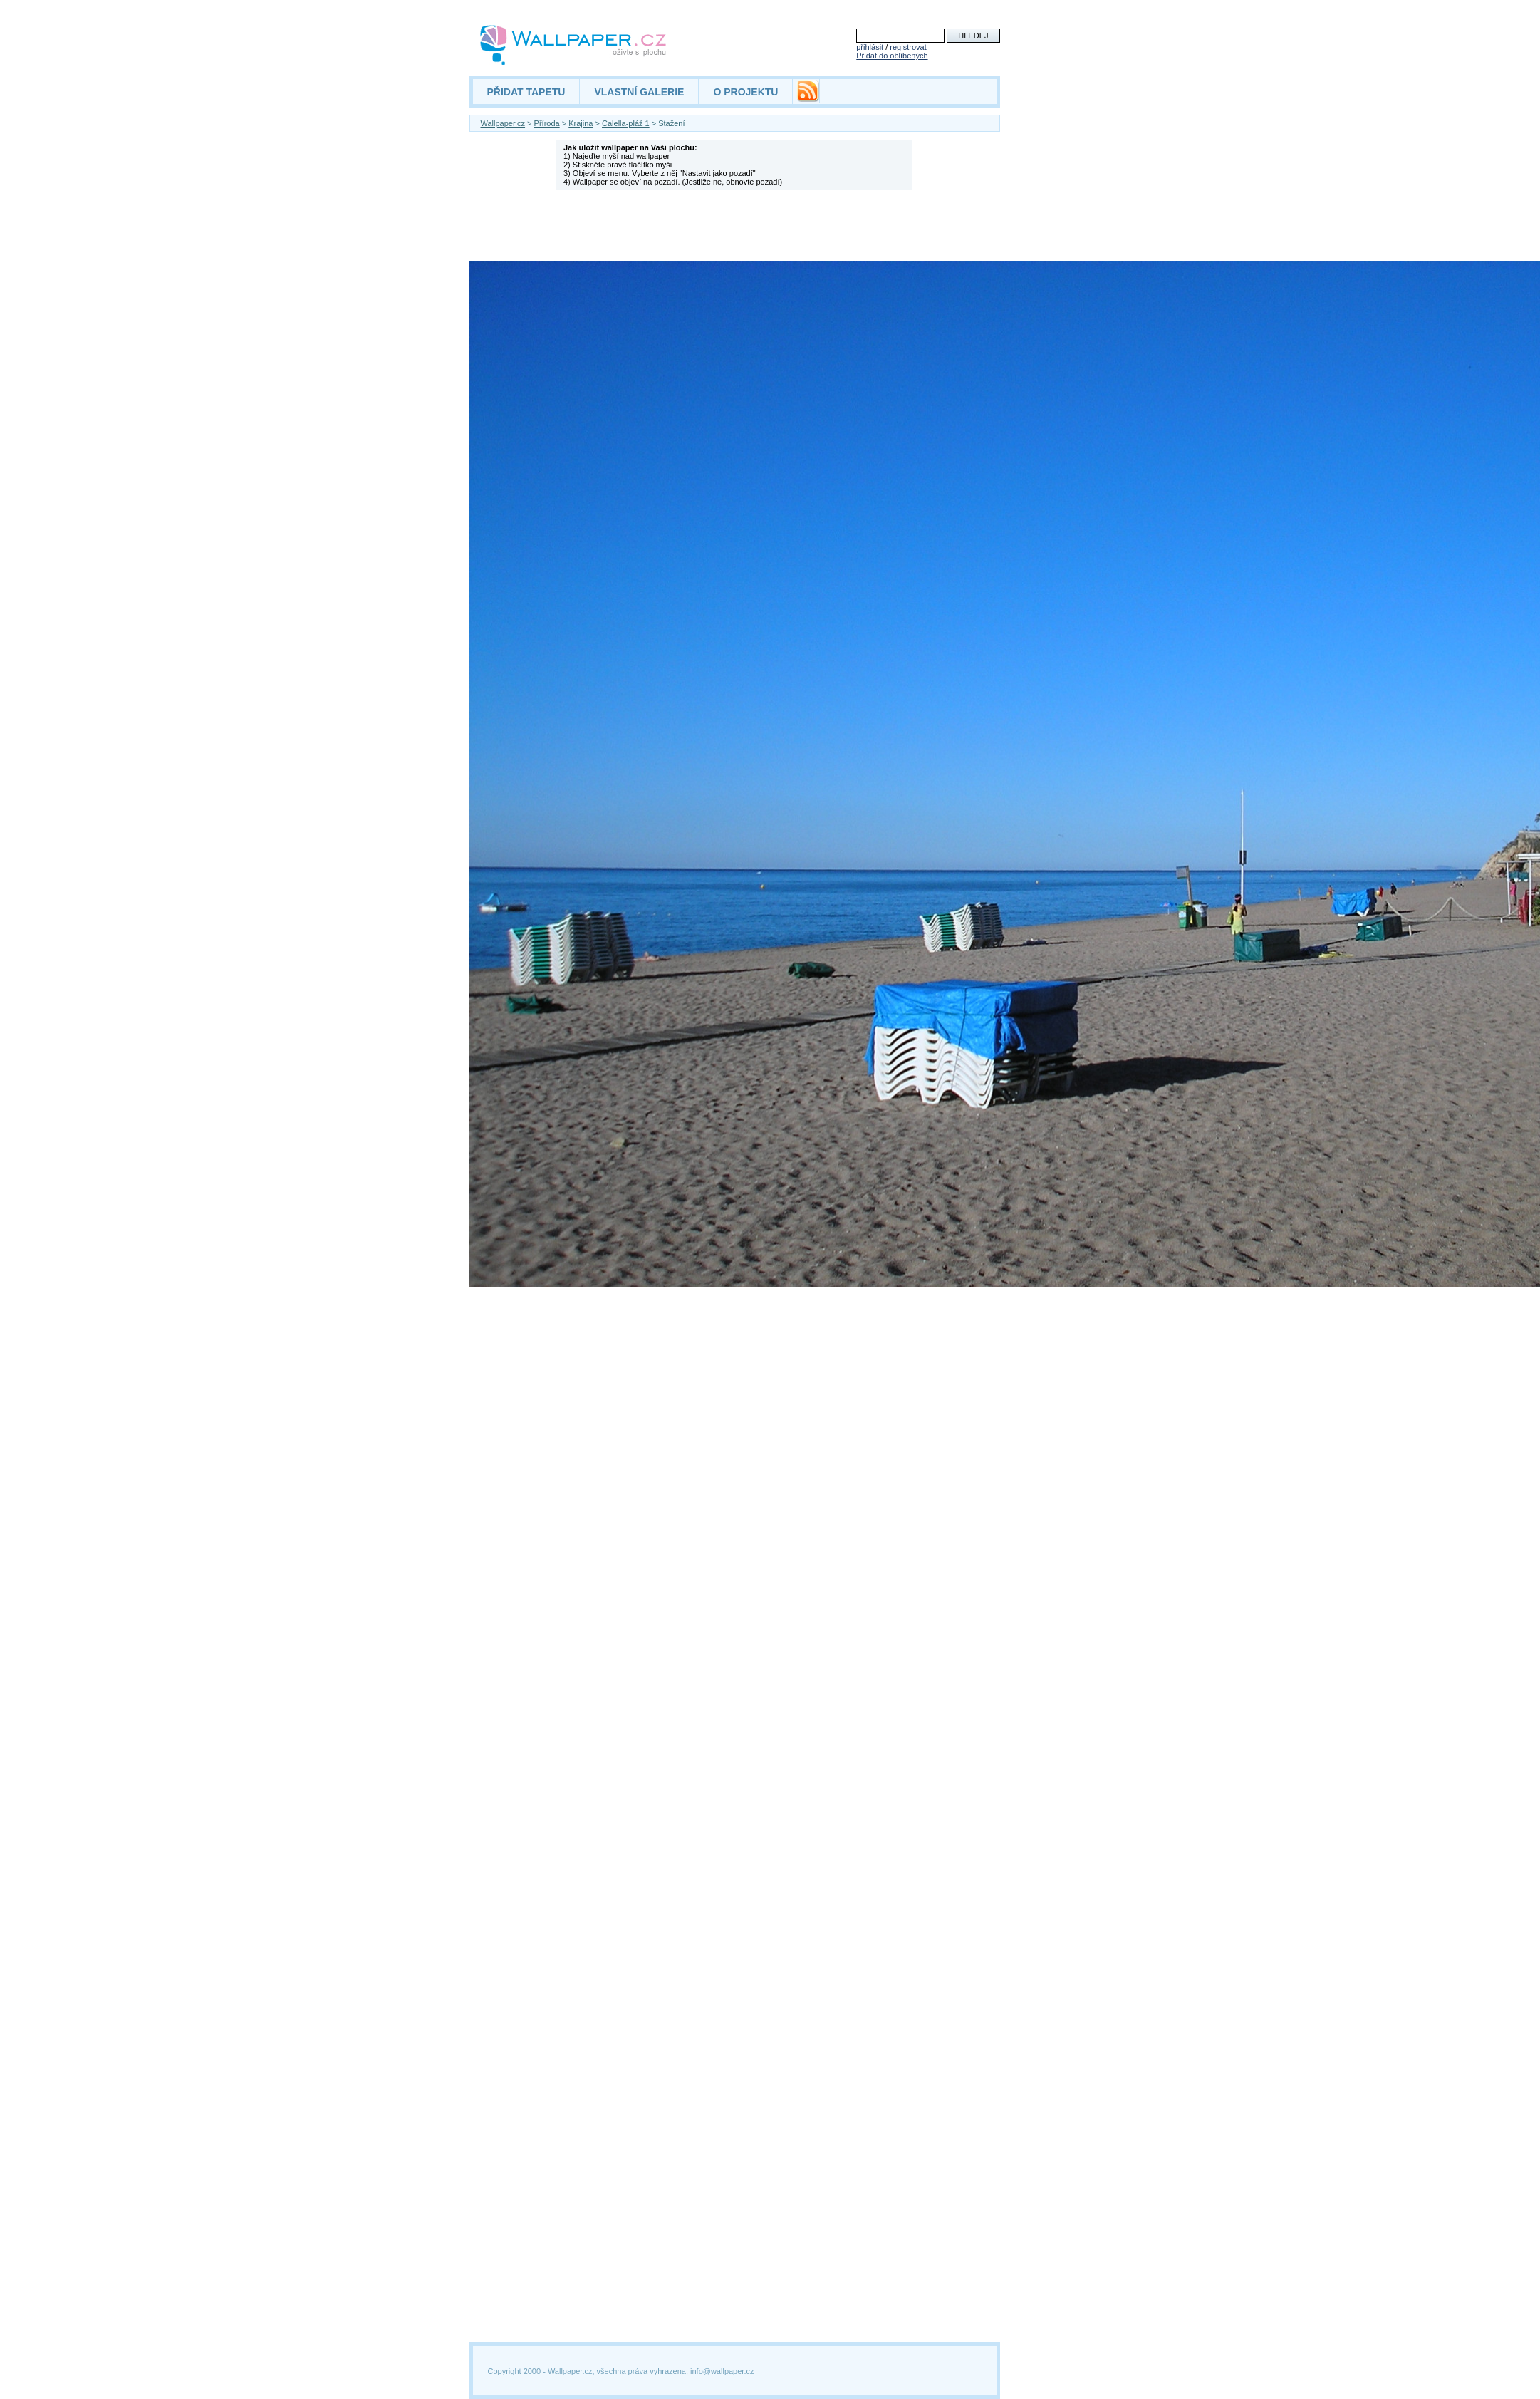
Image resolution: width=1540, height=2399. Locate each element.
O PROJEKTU (745, 92)
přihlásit (869, 47)
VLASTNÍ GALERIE (639, 92)
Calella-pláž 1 (626, 123)
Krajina (580, 123)
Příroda (547, 123)
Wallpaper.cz (503, 123)
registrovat (908, 47)
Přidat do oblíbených (891, 55)
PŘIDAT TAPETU (526, 92)
